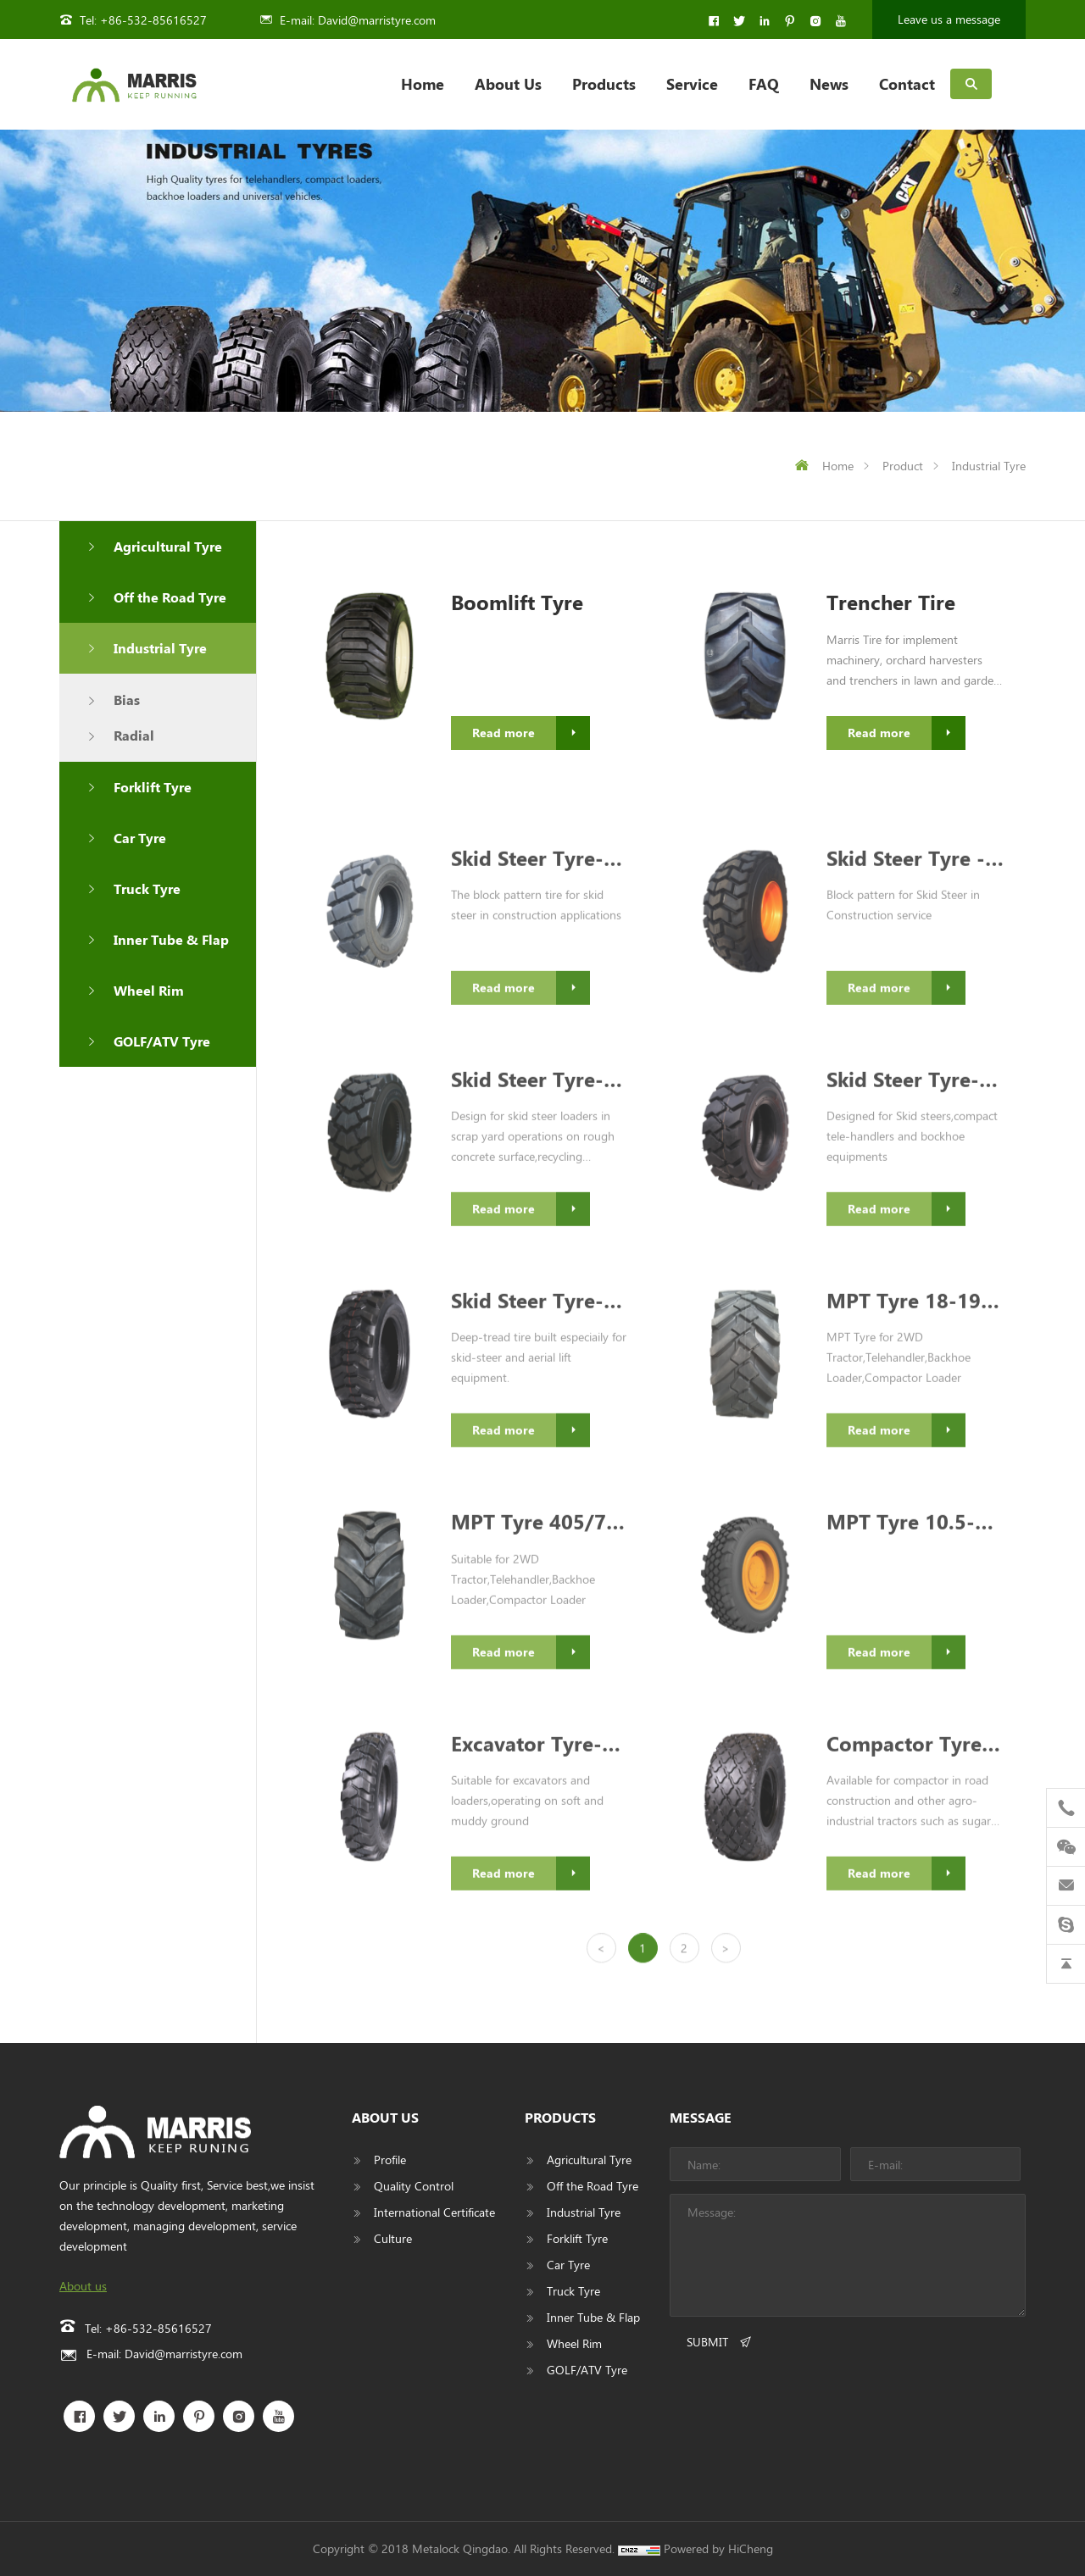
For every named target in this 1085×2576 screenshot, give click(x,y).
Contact (907, 84)
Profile (390, 2159)
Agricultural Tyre (168, 546)
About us (83, 2286)
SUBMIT (707, 2342)
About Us (508, 84)
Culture (393, 2238)
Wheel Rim (149, 990)
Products (604, 84)
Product (902, 466)
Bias (127, 699)
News (829, 84)
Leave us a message (949, 19)
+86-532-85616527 (153, 20)
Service (692, 84)
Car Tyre (140, 838)
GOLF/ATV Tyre (162, 1041)
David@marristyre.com (377, 20)
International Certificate (434, 2212)
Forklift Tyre (153, 787)
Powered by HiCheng (718, 2548)
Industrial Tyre (989, 466)
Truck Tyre (147, 888)
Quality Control (413, 2186)
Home (422, 84)
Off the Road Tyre (170, 597)
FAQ (763, 84)
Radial (134, 735)
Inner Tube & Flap (171, 939)
